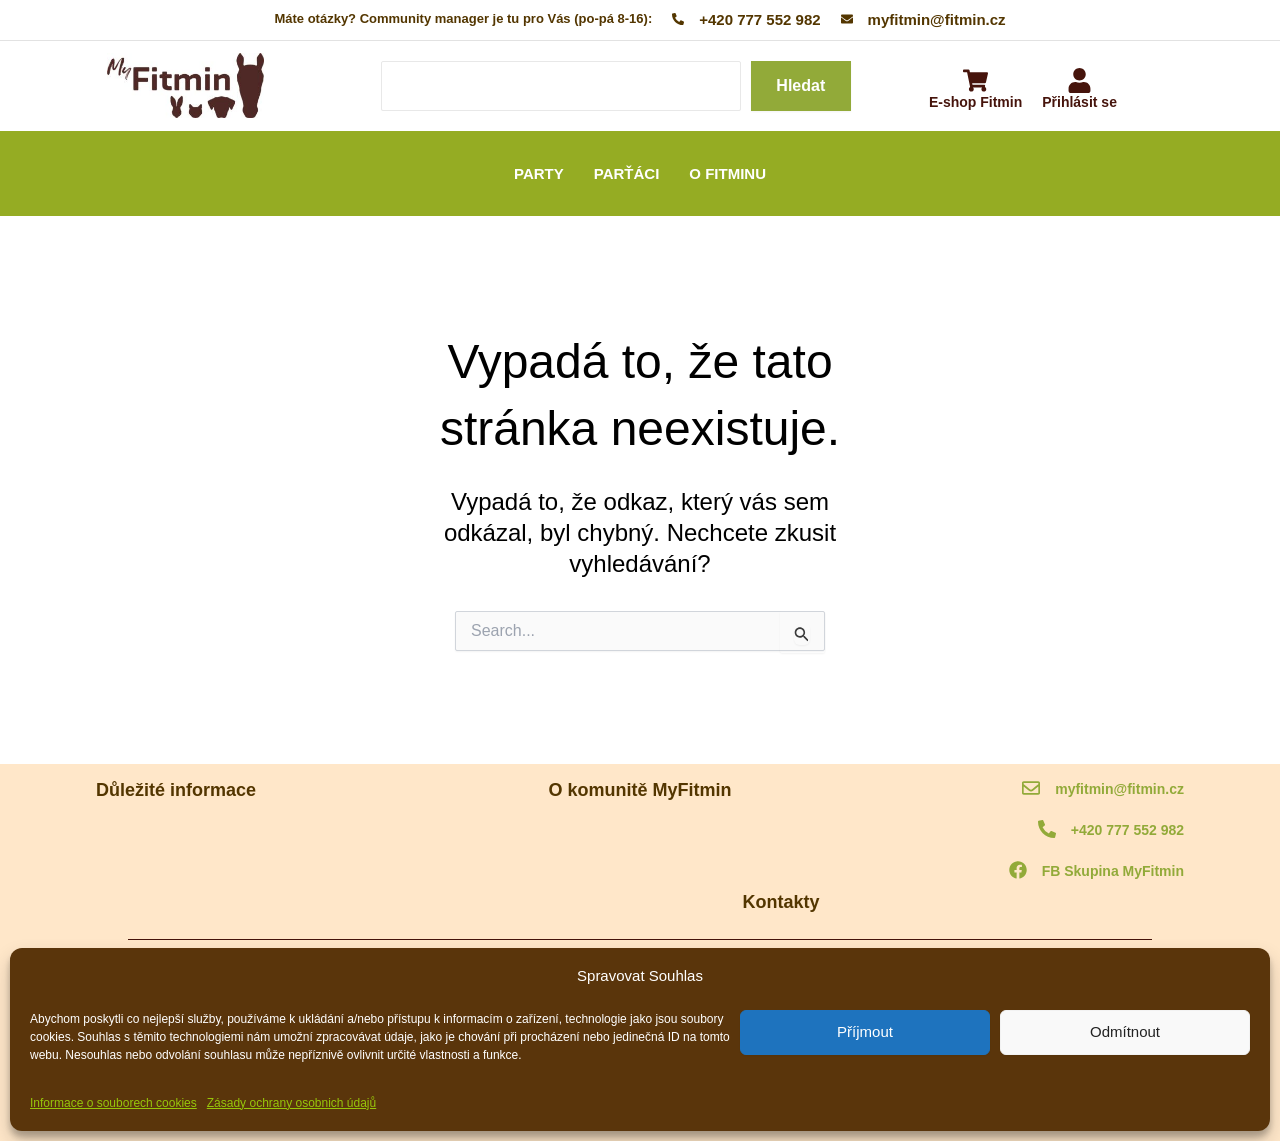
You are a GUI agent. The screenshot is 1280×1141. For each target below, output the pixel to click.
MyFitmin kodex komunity (169, 834)
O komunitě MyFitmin (640, 834)
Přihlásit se (1079, 102)
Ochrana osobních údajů (167, 887)
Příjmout (865, 1031)
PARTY (539, 173)
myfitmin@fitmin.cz (1119, 789)
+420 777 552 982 (1127, 830)
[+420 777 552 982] (1047, 830)
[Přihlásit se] (1079, 82)
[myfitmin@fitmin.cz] (1031, 789)
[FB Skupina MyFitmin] (1018, 871)
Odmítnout (1125, 1031)
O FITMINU (727, 173)
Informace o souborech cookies (113, 1103)
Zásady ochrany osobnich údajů (291, 1103)
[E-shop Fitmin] (975, 82)
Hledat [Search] (800, 85)
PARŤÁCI (627, 173)
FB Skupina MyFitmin (1113, 871)
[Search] (561, 86)
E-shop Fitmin (975, 102)
